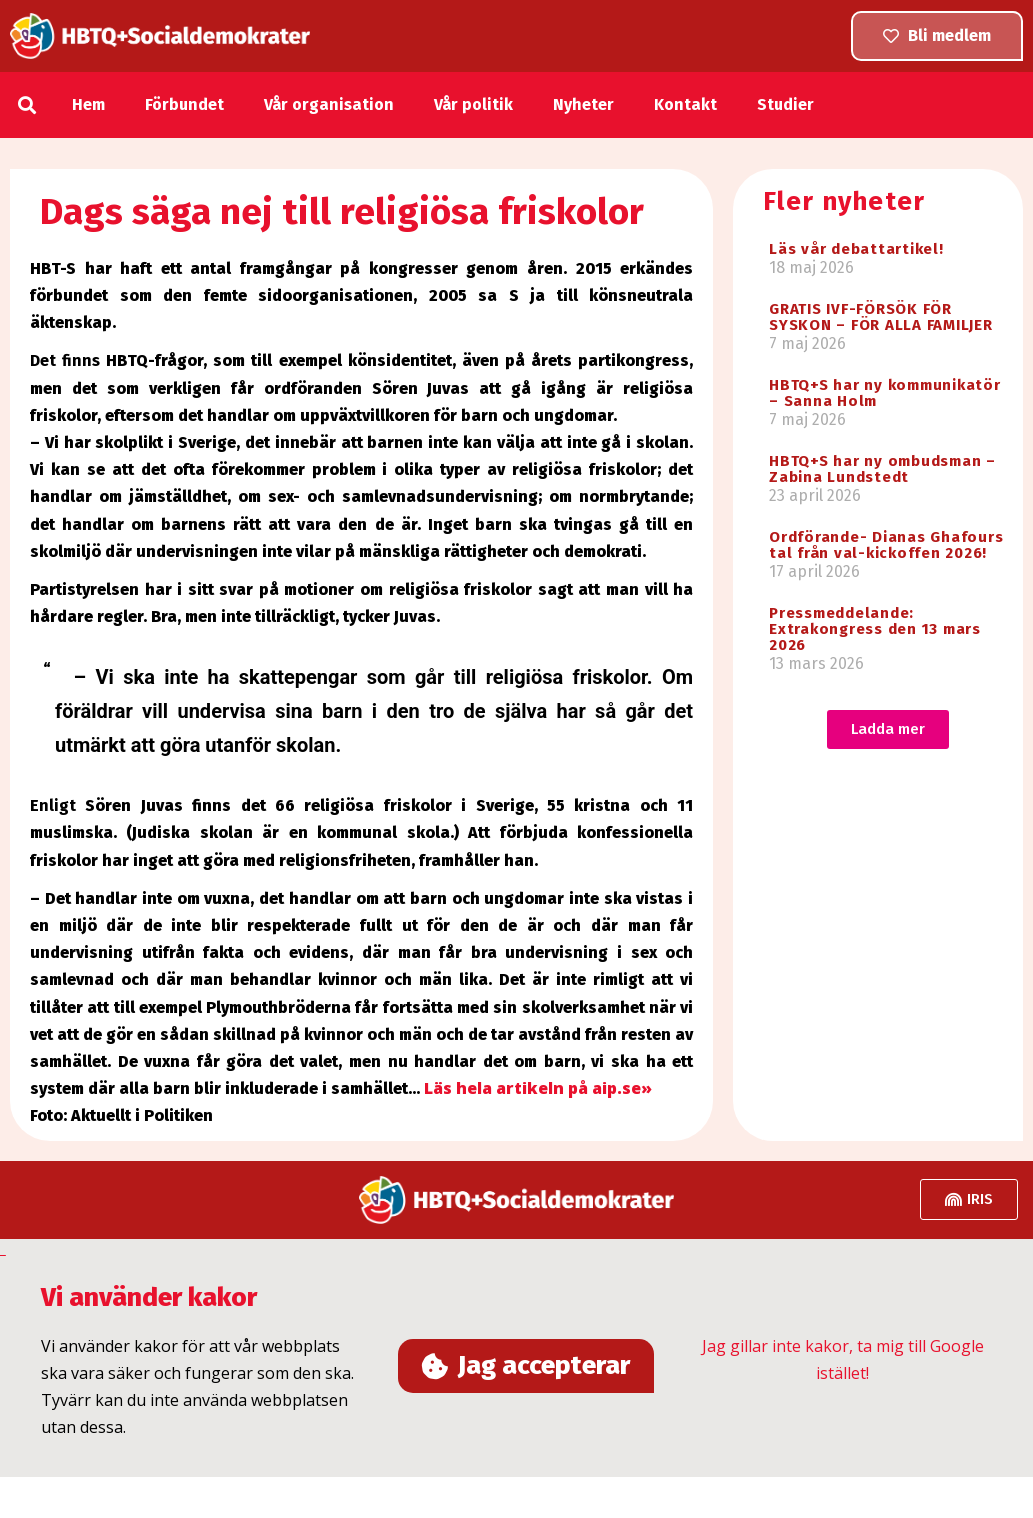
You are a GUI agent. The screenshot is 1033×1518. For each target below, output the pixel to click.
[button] (26, 104)
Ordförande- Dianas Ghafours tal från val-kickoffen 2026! (886, 545)
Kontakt (685, 104)
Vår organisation (329, 104)
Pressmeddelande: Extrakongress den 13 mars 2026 (875, 629)
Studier (785, 104)
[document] (516, 1358)
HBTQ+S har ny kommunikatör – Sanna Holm (885, 393)
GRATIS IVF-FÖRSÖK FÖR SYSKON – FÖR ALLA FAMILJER (881, 317)
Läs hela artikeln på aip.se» (538, 1088)
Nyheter (583, 104)
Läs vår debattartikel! (856, 249)
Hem (88, 104)
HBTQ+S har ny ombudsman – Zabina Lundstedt (882, 469)
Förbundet (184, 104)
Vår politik (473, 104)
